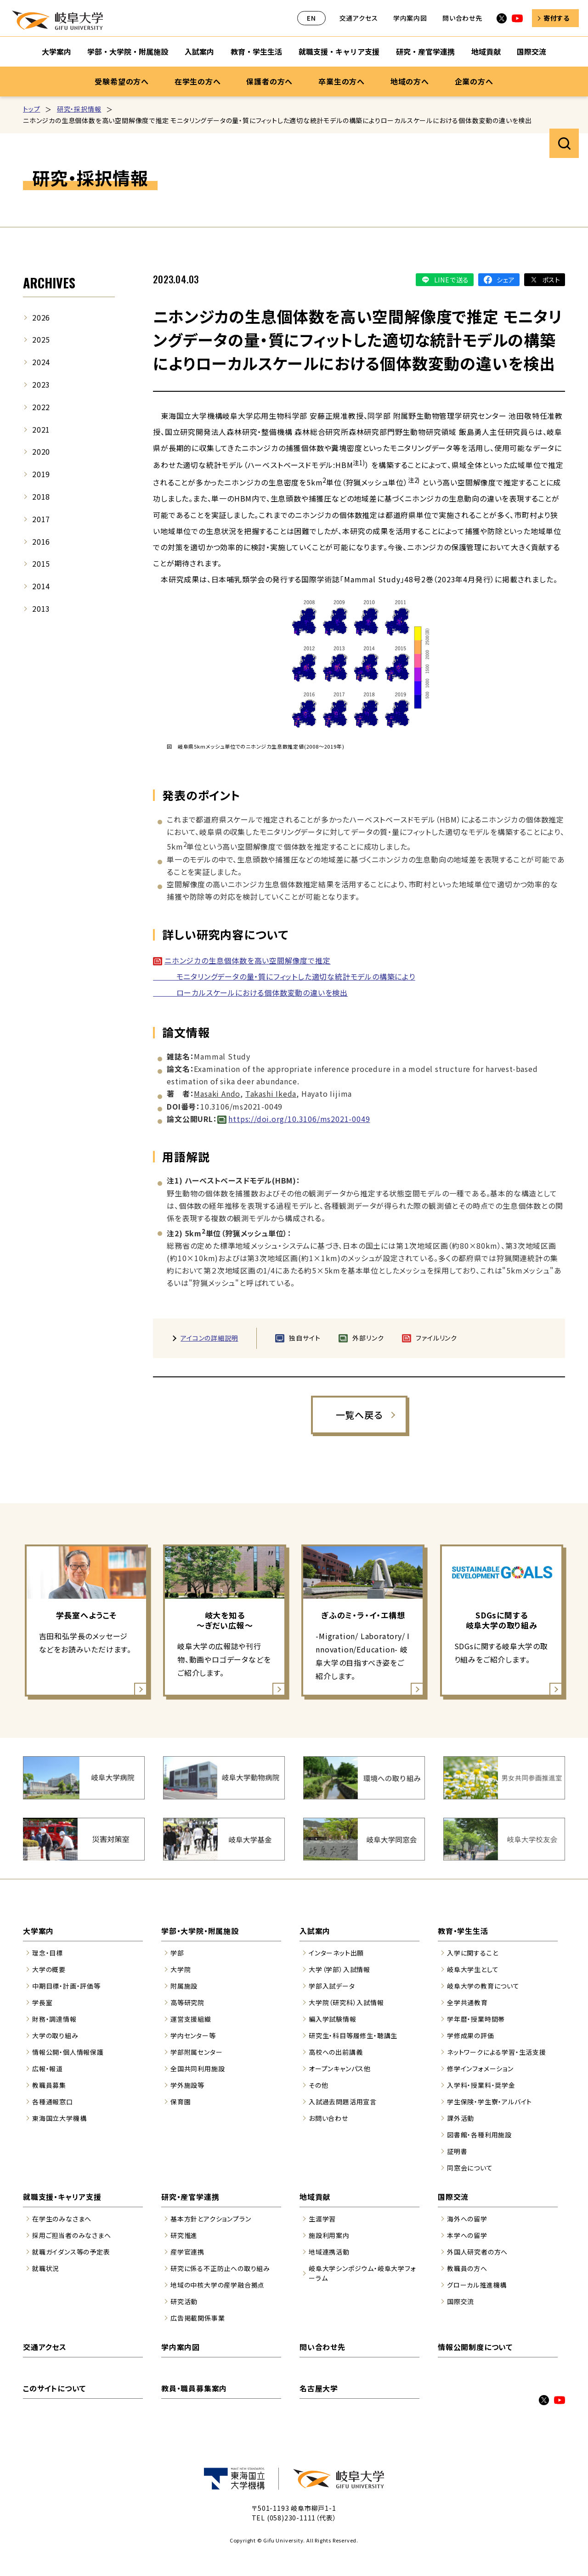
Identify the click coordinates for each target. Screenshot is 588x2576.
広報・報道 (47, 2068)
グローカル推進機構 (477, 2284)
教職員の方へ (467, 2268)
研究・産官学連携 (190, 2196)
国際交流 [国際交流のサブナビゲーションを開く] (531, 51)
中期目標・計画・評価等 (66, 1985)
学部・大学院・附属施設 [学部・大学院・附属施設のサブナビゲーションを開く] (127, 51)
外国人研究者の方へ (477, 2251)
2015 (41, 563)
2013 (41, 608)
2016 (41, 541)
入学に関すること (472, 1952)
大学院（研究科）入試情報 (346, 2002)
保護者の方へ (269, 81)
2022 (41, 406)
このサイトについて (54, 2388)
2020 (41, 451)
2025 (41, 339)
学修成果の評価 (470, 2035)
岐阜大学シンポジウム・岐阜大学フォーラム (362, 2273)
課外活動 (460, 2118)
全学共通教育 (467, 2002)
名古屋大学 (319, 2388)
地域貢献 (315, 2196)
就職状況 (45, 2268)
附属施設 (184, 1985)
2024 (41, 361)
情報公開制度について (475, 2346)
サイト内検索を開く (564, 143)
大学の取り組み (55, 2035)
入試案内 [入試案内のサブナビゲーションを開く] (199, 51)
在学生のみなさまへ (61, 2218)
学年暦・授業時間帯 (476, 2019)
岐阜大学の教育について (483, 1985)
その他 (318, 2085)
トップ (31, 108)
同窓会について (470, 2167)
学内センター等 (193, 2035)
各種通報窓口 (52, 2101)
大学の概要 (49, 1969)
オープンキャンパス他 (340, 2068)
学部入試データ (332, 1985)
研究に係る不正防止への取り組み (220, 2268)
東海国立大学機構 (59, 2118)
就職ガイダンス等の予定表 (71, 2251)
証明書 (457, 2151)
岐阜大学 (57, 20)
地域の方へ (409, 81)
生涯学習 (322, 2218)
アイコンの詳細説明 (209, 1337)
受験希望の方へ (122, 81)
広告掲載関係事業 (197, 2317)
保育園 (180, 2101)
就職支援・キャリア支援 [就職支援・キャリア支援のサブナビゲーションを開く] (339, 51)
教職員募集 (49, 2085)
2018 (41, 496)
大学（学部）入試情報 (339, 1969)
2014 (41, 586)
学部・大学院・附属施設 (200, 1930)
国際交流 (453, 2196)
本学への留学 (467, 2235)
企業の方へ (474, 81)
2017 (41, 518)
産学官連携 (187, 2251)
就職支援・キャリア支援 (62, 2196)
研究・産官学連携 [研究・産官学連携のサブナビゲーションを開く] (425, 51)
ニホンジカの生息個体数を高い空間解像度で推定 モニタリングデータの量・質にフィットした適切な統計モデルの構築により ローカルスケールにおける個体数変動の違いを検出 (284, 976)
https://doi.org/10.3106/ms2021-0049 (299, 1118)
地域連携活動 (329, 2251)
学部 (177, 1952)
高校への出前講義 (335, 2052)
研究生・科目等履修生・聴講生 (353, 2035)
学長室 (42, 2002)
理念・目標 (47, 1952)
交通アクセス (358, 18)
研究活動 (184, 2301)
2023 (41, 384)
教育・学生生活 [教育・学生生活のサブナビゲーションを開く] (256, 51)
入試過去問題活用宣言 (343, 2101)
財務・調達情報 (54, 2019)
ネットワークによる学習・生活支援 (496, 2052)
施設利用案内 (329, 2235)
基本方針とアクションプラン (210, 2218)
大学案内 (38, 1930)
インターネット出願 (336, 1952)
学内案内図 (410, 18)
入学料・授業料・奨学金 (481, 2085)
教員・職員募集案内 (194, 2388)
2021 (41, 429)
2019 (41, 473)
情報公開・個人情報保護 (68, 2052)
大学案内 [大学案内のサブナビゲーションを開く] (56, 51)
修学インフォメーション (480, 2068)
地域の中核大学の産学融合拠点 (217, 2284)
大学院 (180, 1969)
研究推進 (184, 2235)
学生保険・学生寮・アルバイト (489, 2101)
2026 (41, 317)
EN (311, 18)
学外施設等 (187, 2085)
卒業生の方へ (341, 81)
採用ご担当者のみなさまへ (71, 2235)
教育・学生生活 (463, 1930)
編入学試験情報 (332, 2019)
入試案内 (315, 1930)
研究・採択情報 (79, 108)
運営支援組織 (190, 2019)
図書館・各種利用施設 (479, 2134)
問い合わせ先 (462, 18)
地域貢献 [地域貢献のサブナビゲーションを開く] (486, 51)
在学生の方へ (198, 81)
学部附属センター (196, 2052)
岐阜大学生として (472, 1969)
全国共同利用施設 (197, 2068)
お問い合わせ (328, 2118)
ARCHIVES (49, 282)
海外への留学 (467, 2218)
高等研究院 (187, 2002)
